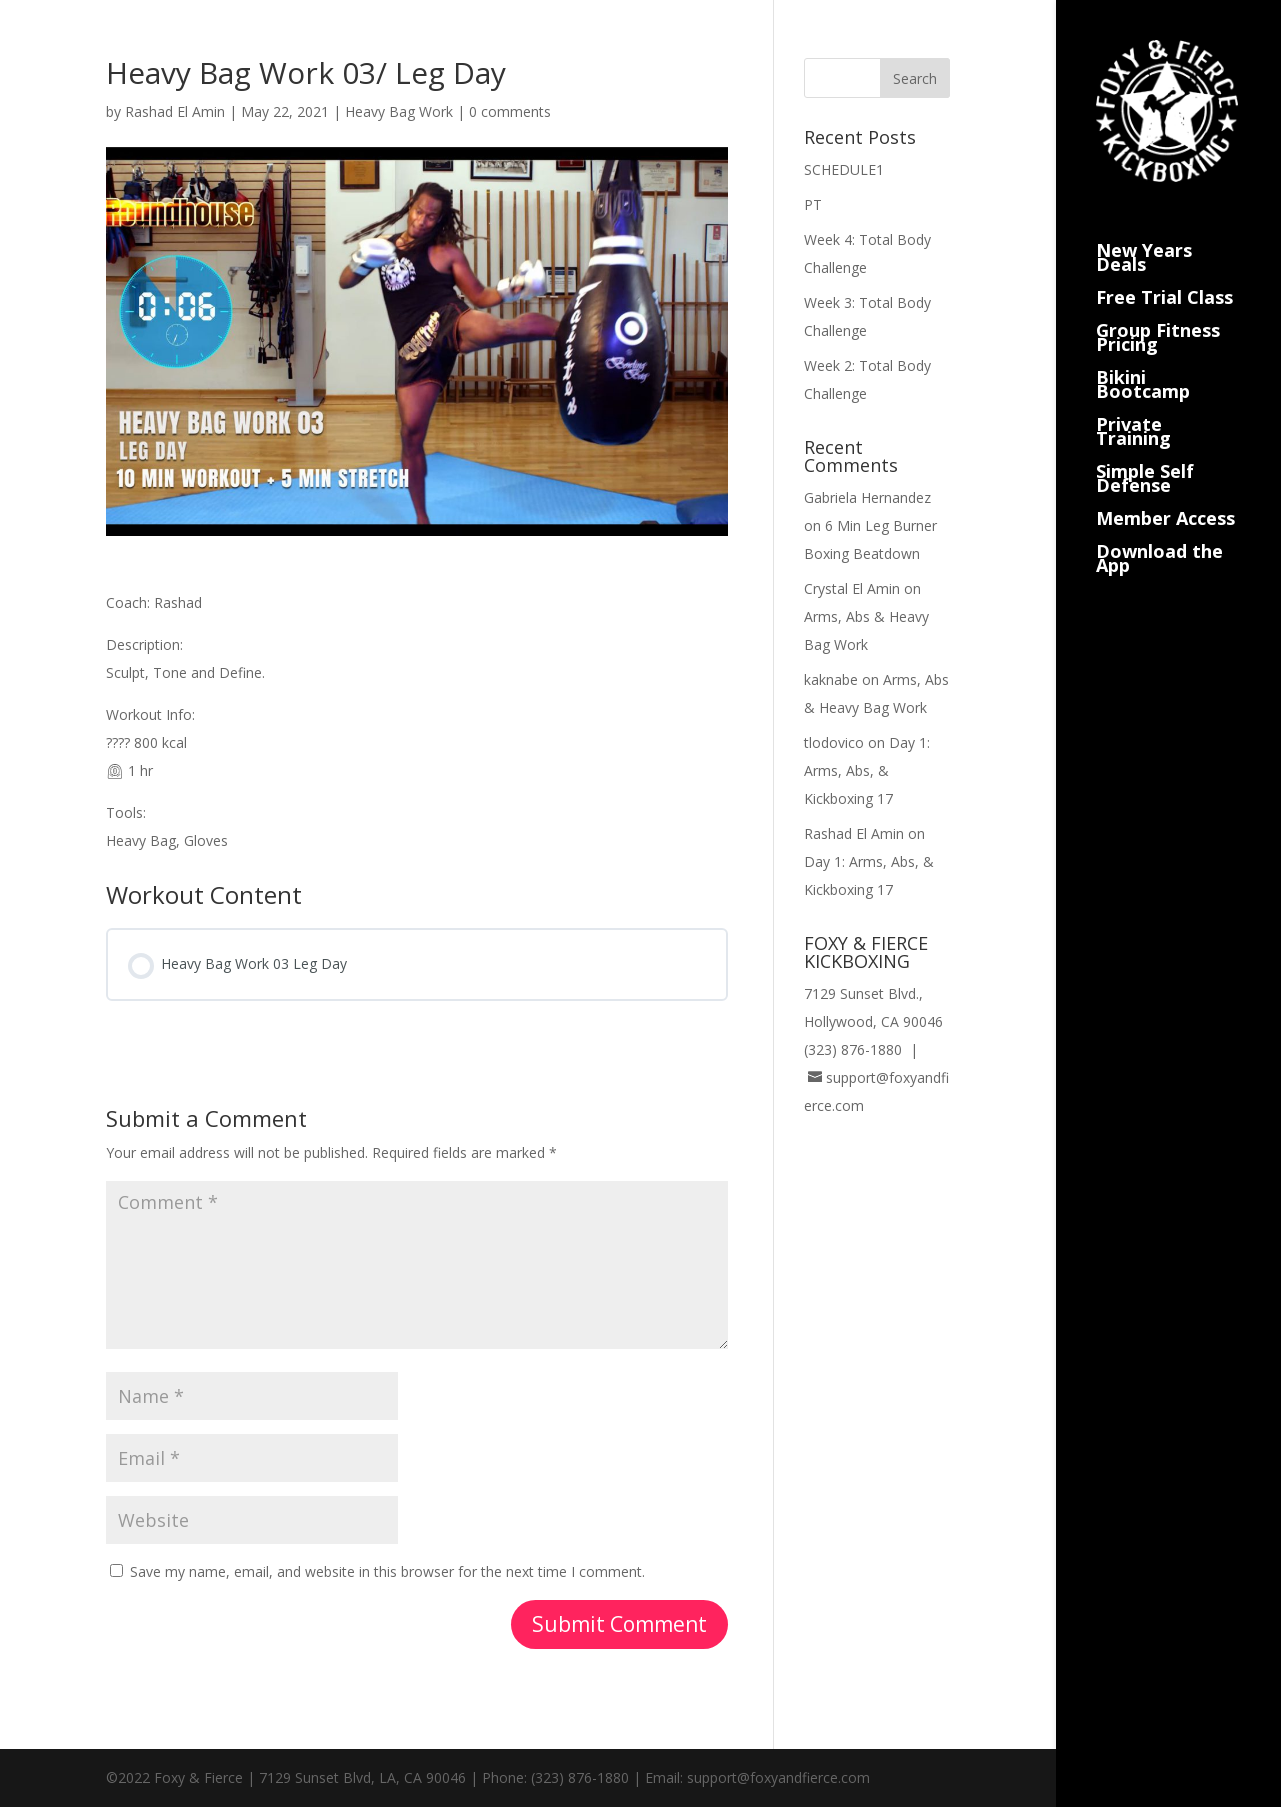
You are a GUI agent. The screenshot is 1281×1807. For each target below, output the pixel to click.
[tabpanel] (417, 722)
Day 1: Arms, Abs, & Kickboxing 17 (867, 770)
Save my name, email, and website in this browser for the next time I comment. (387, 1571)
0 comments (510, 111)
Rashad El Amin (175, 111)
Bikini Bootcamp (1143, 360)
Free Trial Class (1164, 273)
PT (813, 204)
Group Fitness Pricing (1158, 313)
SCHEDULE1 (844, 169)
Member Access (1165, 494)
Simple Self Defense (1145, 454)
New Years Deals (1144, 233)
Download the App (1159, 534)
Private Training (1133, 407)
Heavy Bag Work (399, 111)
